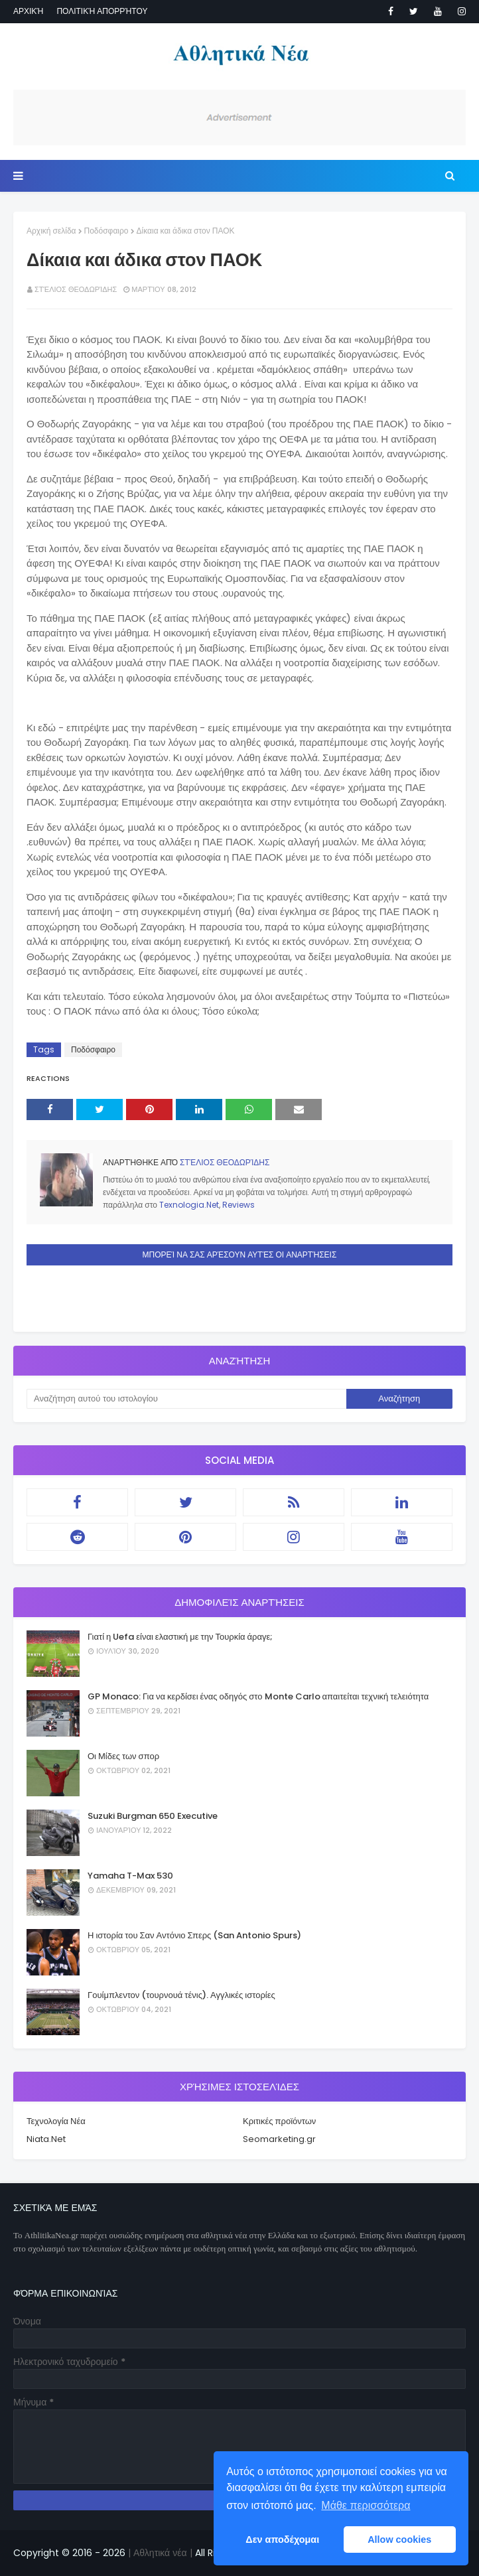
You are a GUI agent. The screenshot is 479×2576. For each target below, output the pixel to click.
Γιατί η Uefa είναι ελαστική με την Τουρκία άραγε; (180, 1636)
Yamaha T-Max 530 (130, 1875)
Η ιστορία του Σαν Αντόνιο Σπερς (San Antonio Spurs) (194, 1935)
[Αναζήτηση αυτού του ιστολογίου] (186, 1399)
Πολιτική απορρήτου (101, 11)
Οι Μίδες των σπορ (123, 1756)
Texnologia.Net (189, 1204)
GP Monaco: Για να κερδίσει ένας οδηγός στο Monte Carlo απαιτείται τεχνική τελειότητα (258, 1696)
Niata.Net (46, 2139)
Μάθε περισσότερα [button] (365, 2505)
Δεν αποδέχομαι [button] (282, 2539)
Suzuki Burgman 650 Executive (153, 1816)
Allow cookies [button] (399, 2539)
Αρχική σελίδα (51, 230)
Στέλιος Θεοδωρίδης (75, 289)
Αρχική (28, 11)
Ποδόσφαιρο (106, 230)
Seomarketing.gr (279, 2139)
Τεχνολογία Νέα (56, 2121)
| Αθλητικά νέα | (158, 2552)
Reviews (238, 1204)
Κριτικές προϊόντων (279, 2121)
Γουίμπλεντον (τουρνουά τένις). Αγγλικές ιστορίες (181, 1995)
